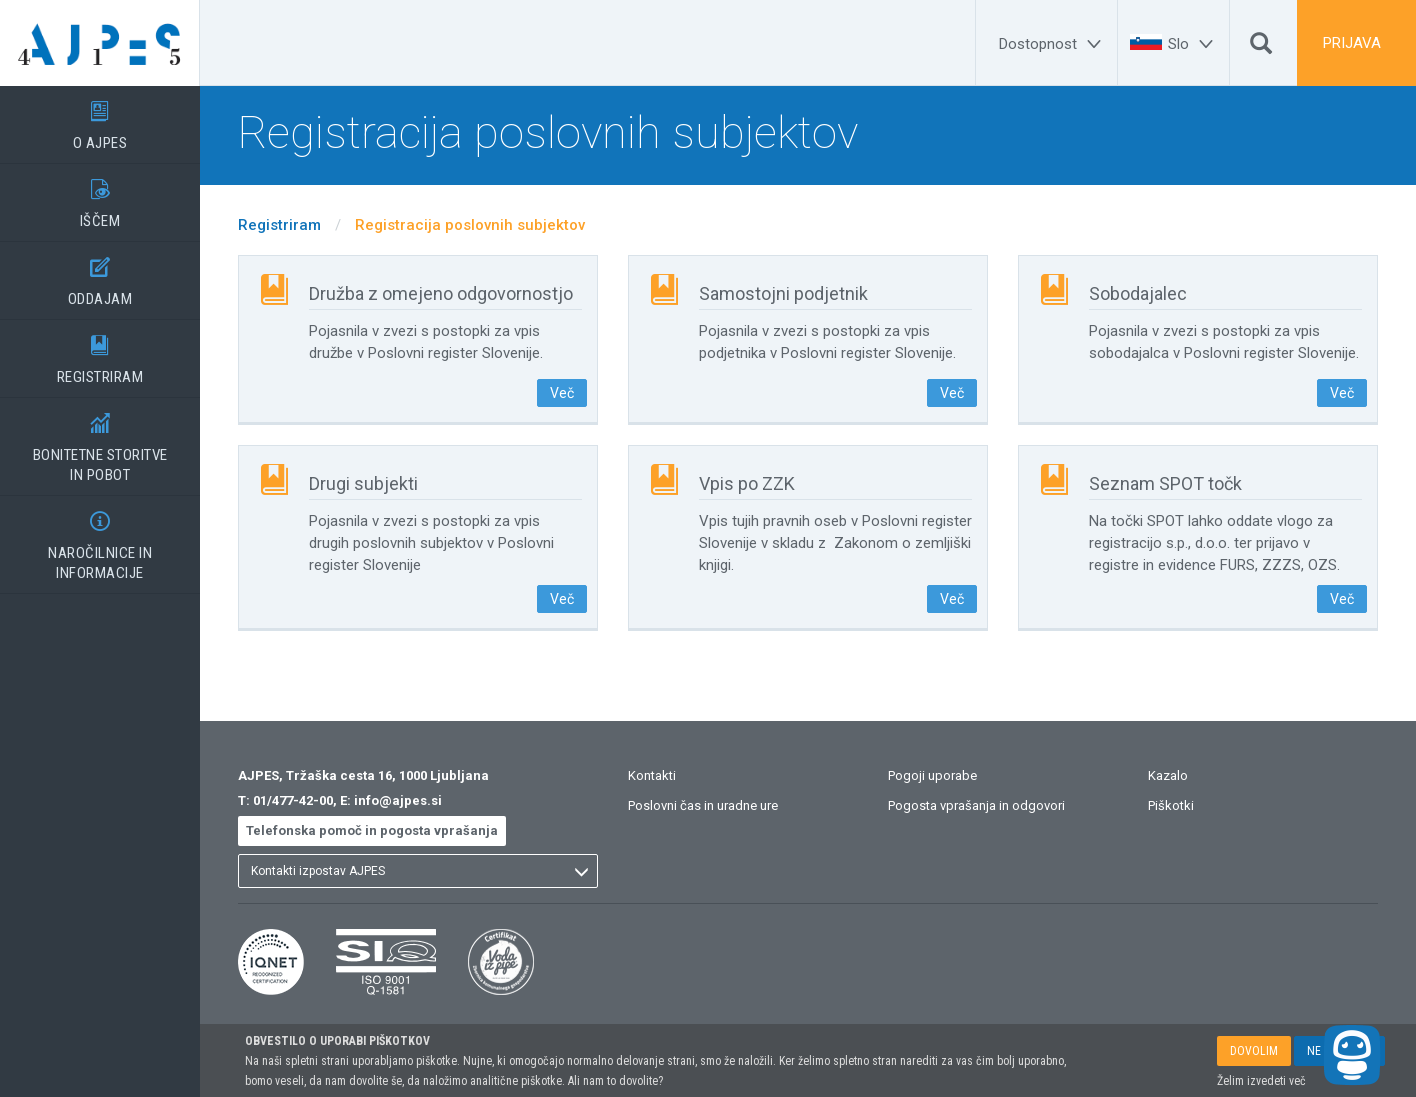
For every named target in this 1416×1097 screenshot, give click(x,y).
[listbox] (418, 871)
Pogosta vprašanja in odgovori (976, 805)
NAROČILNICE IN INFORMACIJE (100, 539)
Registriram (279, 225)
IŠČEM (100, 197)
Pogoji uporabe (932, 775)
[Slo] (1193, 44)
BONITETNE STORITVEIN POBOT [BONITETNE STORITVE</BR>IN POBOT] (100, 441)
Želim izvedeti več (1261, 1081)
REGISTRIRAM (100, 353)
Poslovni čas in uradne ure (703, 805)
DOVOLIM (1254, 1051)
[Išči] (1261, 48)
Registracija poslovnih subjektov (470, 225)
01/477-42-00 (293, 800)
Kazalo (1168, 775)
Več (562, 393)
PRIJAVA (1352, 43)
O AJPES (100, 119)
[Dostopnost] (1053, 44)
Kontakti (652, 775)
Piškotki (1171, 805)
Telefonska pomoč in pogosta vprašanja (372, 830)
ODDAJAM (100, 275)
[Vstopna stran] (100, 43)
